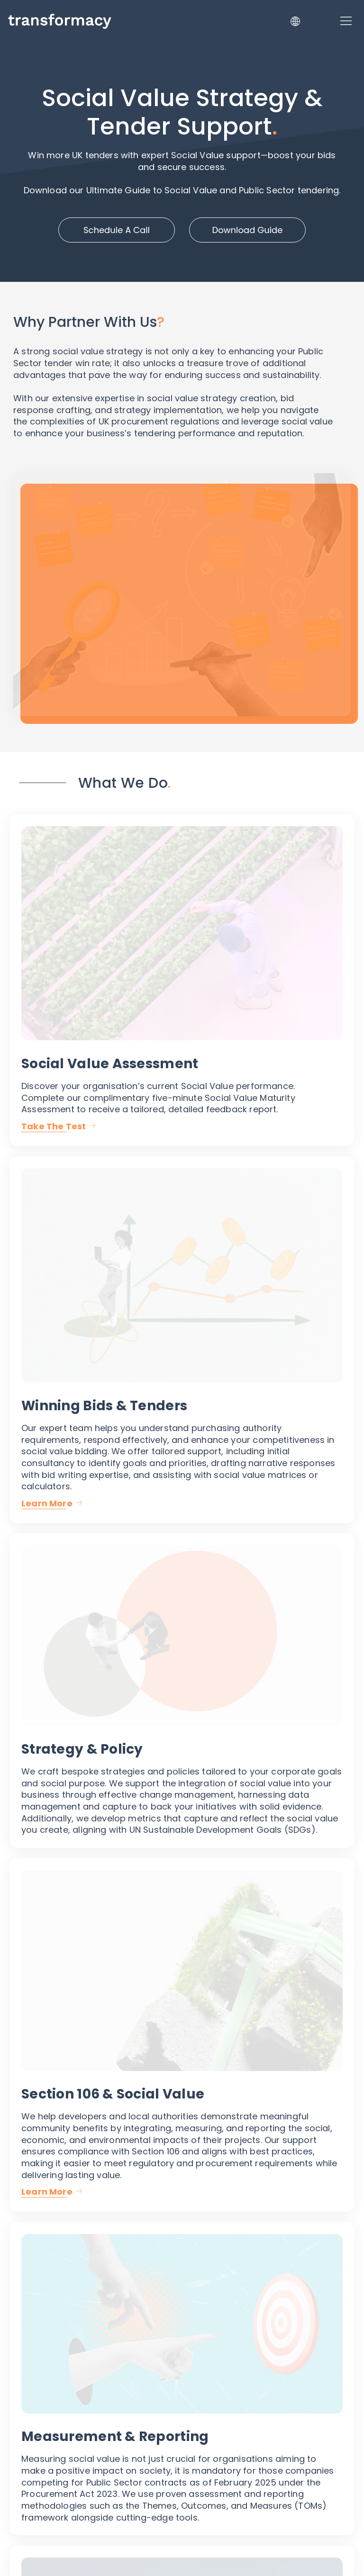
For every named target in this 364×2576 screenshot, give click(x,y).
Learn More (47, 1503)
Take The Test (53, 1126)
